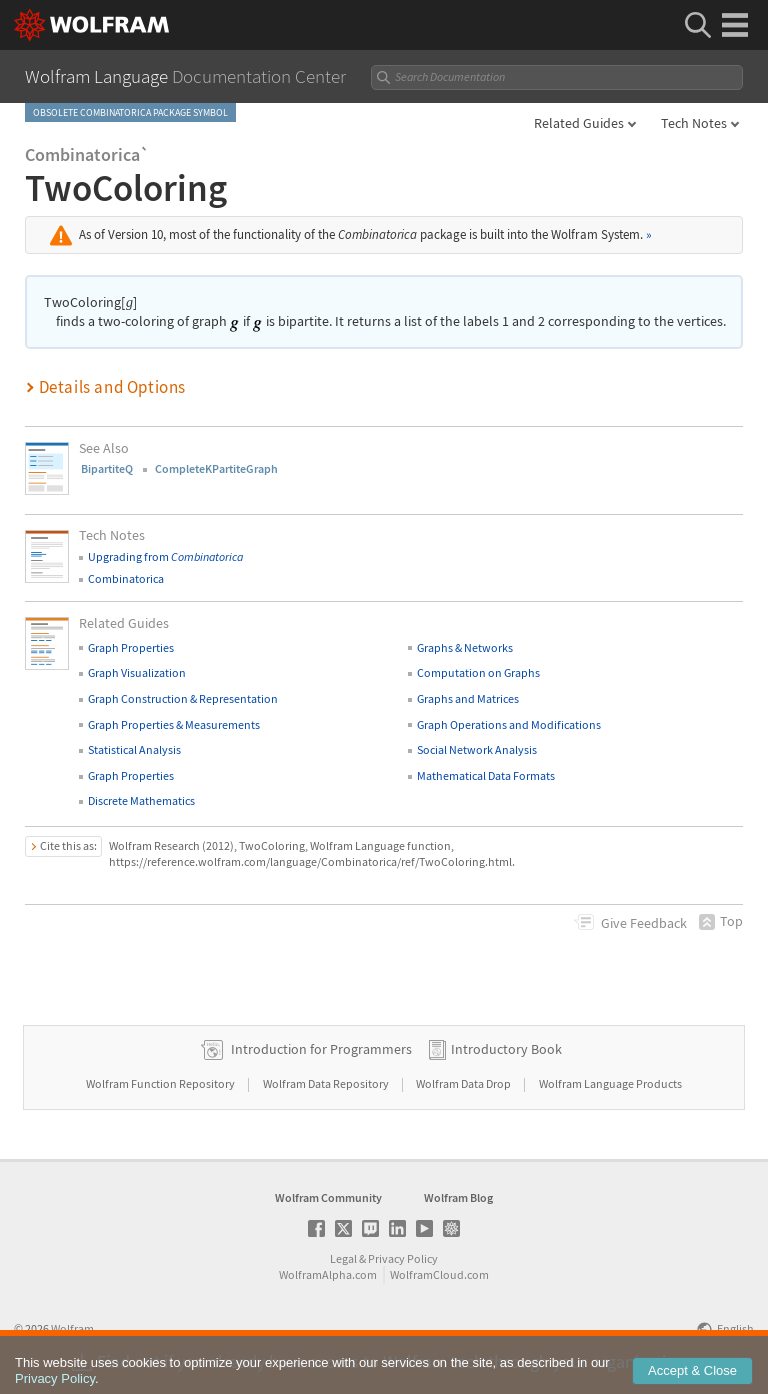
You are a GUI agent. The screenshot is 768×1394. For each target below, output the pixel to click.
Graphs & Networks (465, 647)
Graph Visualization (137, 672)
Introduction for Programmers (321, 1049)
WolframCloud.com (439, 1274)
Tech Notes (694, 123)
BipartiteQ (107, 468)
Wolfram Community (328, 1197)
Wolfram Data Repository (327, 1083)
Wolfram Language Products (610, 1083)
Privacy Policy (403, 1258)
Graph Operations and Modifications (509, 724)
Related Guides (579, 123)
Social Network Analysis (477, 749)
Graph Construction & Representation (183, 698)
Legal (343, 1258)
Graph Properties (131, 647)
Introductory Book (506, 1049)
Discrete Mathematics (141, 800)
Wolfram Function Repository (161, 1083)
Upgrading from (165, 556)
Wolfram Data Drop (464, 1083)
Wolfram (72, 1328)
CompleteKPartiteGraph (216, 468)
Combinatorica (126, 578)
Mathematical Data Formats (486, 775)
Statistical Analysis (134, 749)
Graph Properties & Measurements (174, 724)
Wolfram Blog (458, 1197)
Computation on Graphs (478, 672)
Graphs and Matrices (468, 698)
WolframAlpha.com (328, 1274)
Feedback (644, 923)
